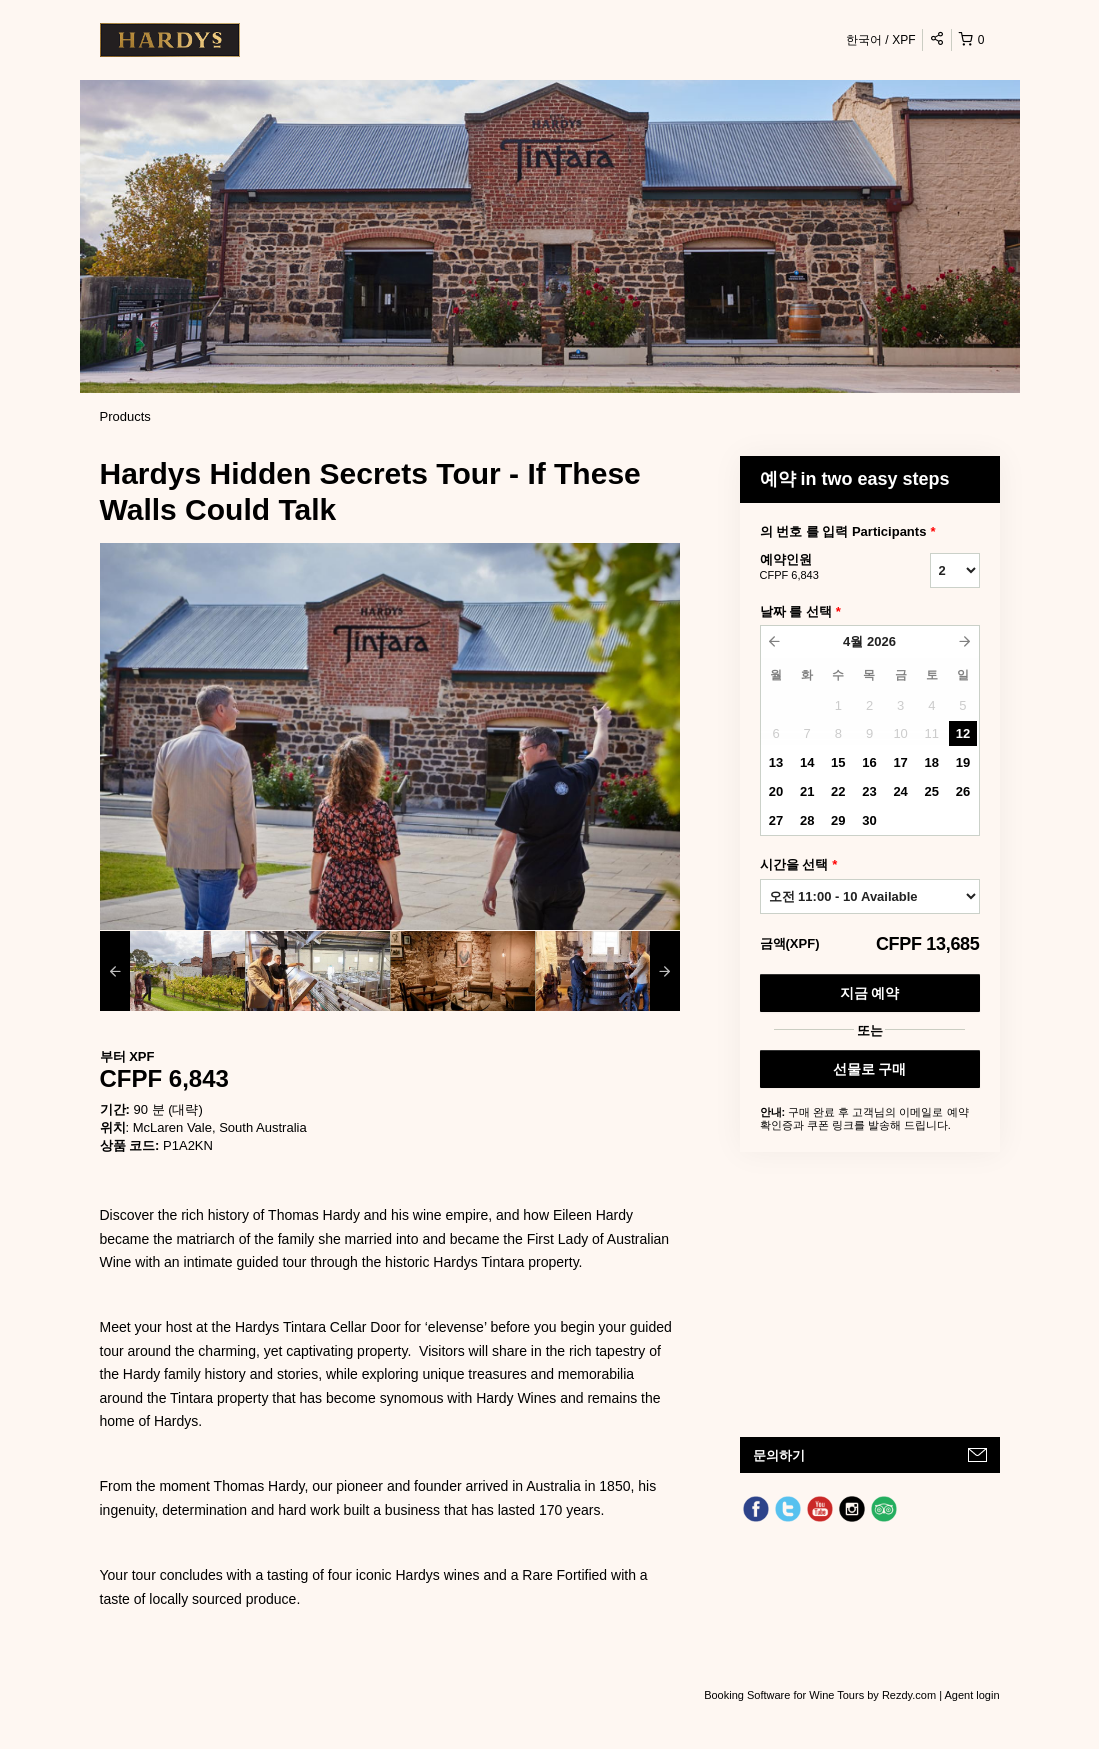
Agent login (971, 1695)
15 (838, 762)
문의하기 (779, 1455)
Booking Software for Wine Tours (785, 1695)
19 (963, 762)
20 (776, 791)
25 (932, 791)
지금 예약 (870, 993)
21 (807, 791)
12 (963, 733)
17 (900, 762)
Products (125, 416)
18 (932, 762)
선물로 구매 (870, 1069)
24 (900, 791)
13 (776, 762)
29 (838, 820)
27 (776, 820)
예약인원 (820, 568)
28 (807, 820)
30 (869, 820)
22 (838, 791)
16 (869, 762)
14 (807, 762)
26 (963, 791)
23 (869, 791)
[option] (172, 971)
